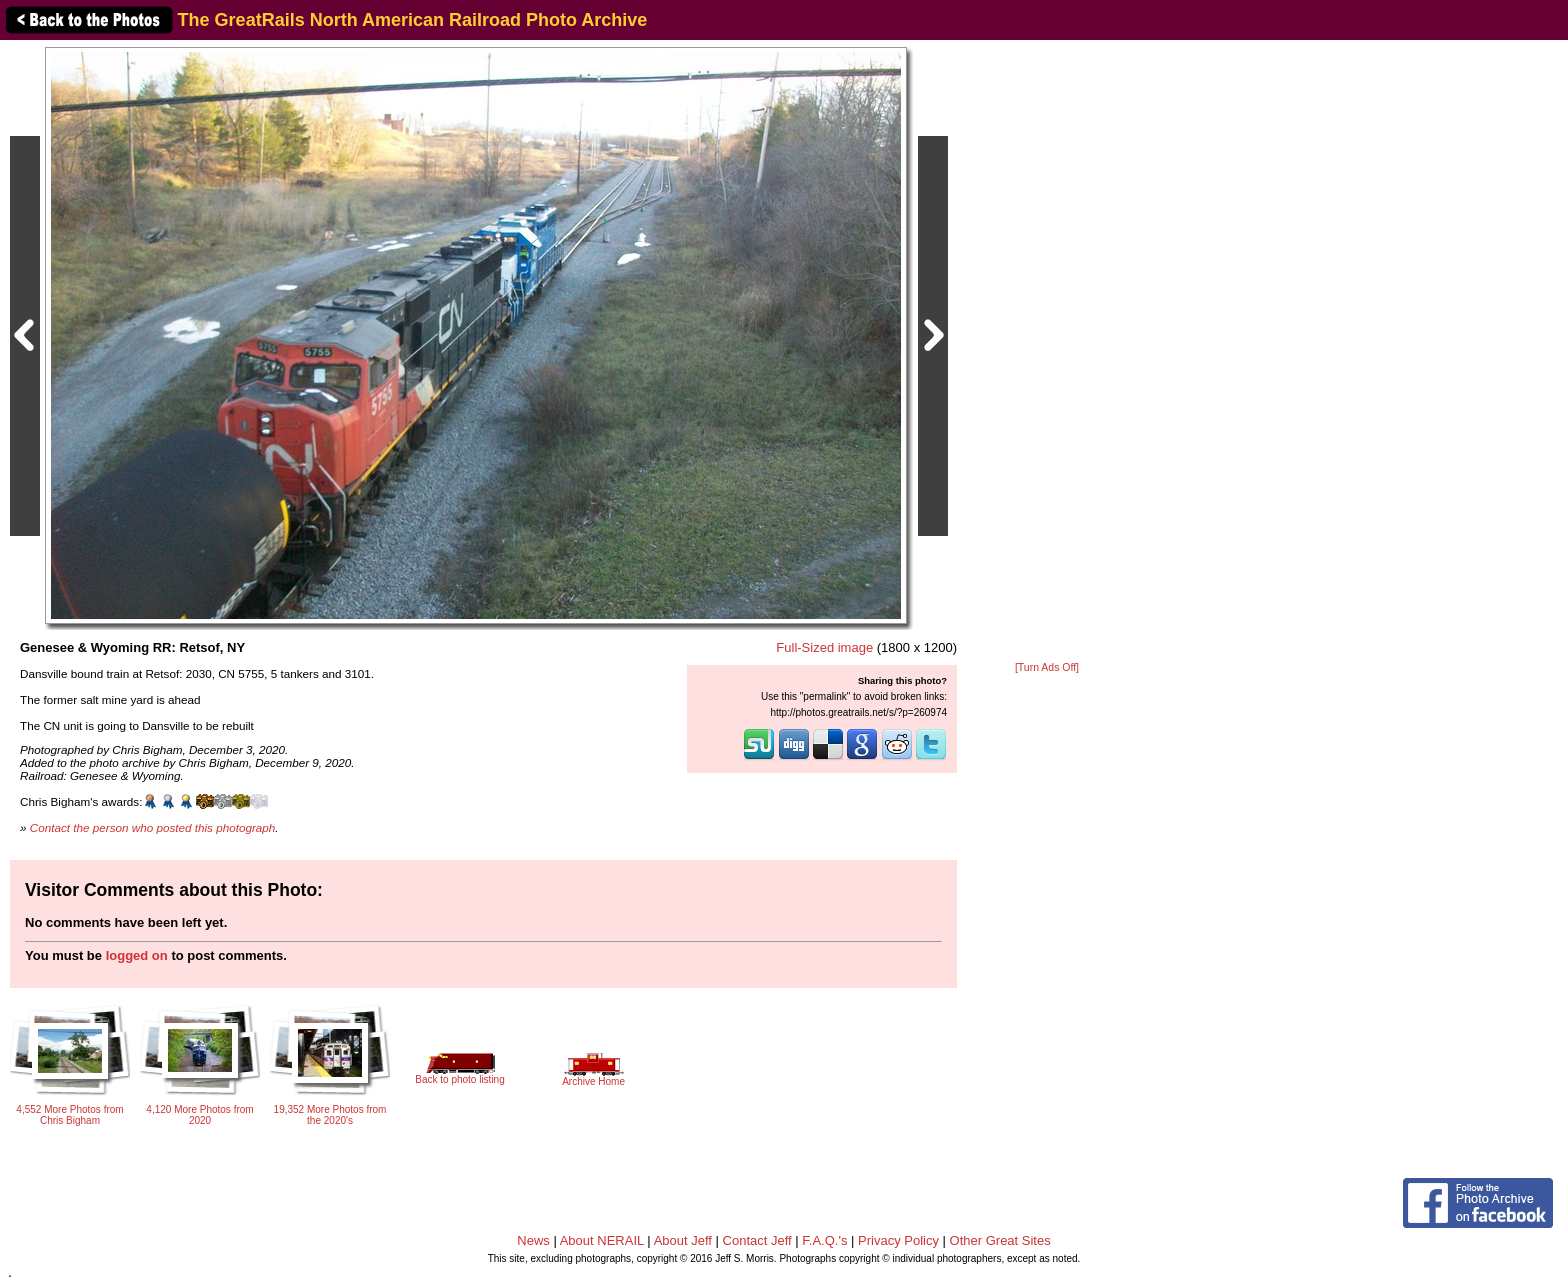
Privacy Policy (898, 1240)
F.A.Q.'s (824, 1240)
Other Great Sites (1000, 1240)
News (533, 1240)
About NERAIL (602, 1240)
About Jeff (683, 1240)
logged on (137, 955)
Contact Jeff (757, 1240)
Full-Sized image (824, 647)
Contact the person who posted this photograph (153, 827)
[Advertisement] (1047, 352)
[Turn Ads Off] (1047, 667)
